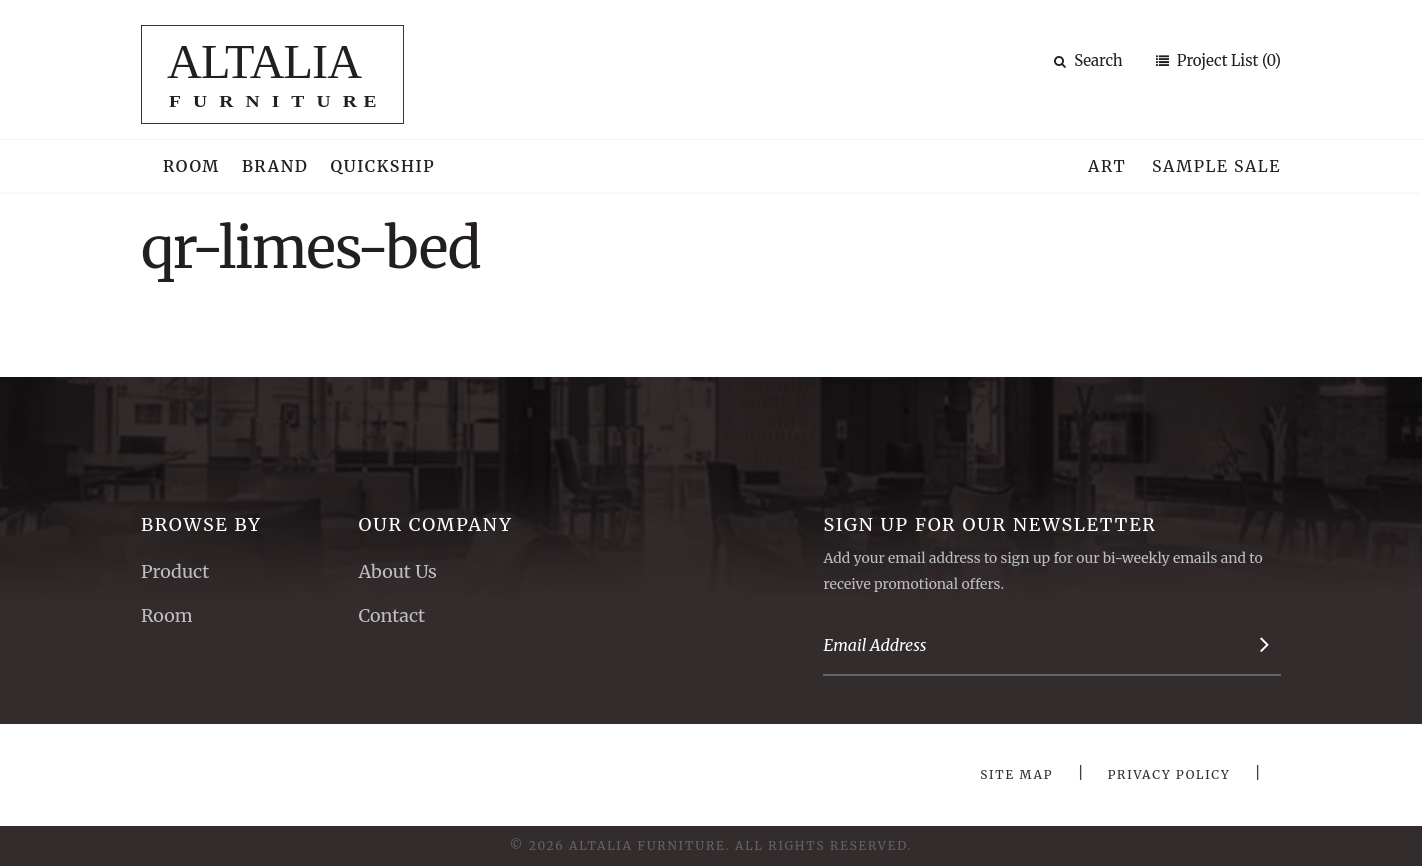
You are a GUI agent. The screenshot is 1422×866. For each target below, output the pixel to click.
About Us (397, 571)
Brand (275, 166)
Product (175, 571)
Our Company (435, 524)
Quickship (383, 166)
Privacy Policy (1169, 774)
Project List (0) (1227, 60)
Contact (391, 615)
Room (191, 166)
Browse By (201, 524)
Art (1107, 166)
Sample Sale (1216, 166)
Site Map (1016, 774)
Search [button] (1088, 60)
